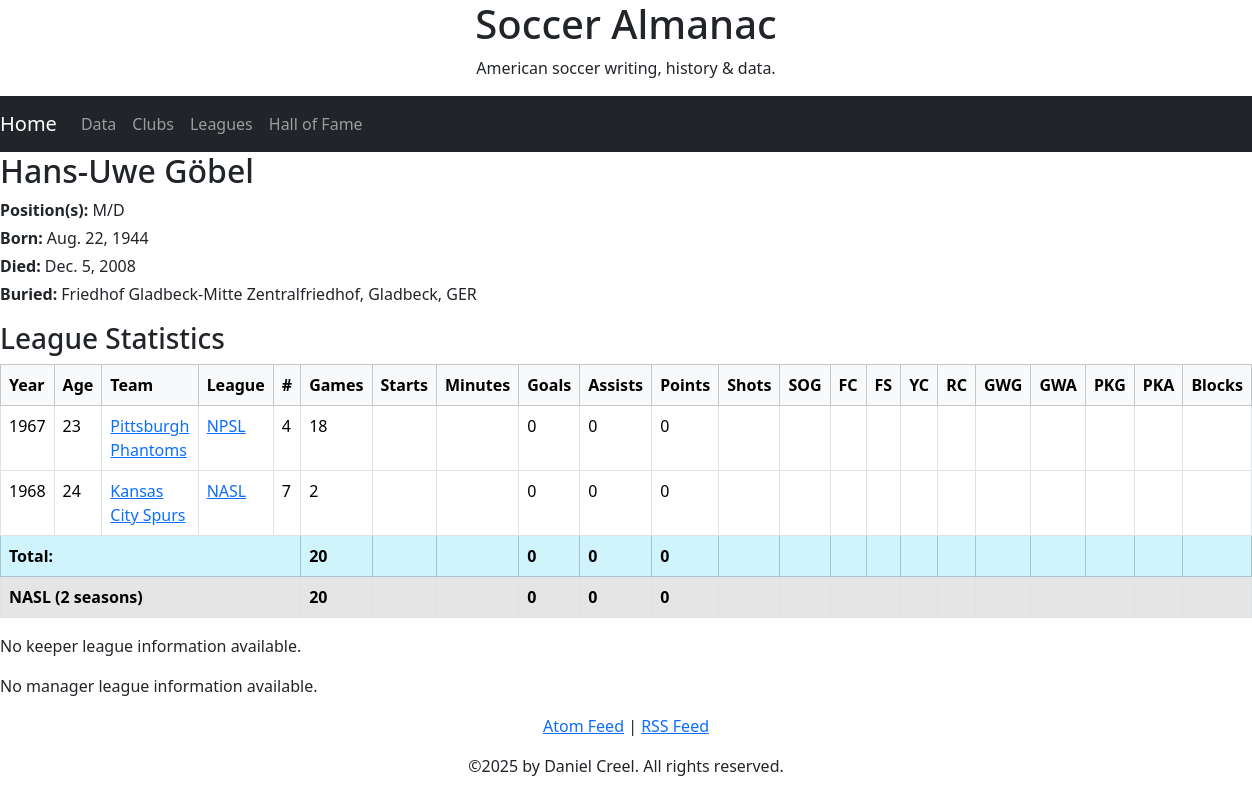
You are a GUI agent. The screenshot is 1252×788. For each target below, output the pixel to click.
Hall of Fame (316, 124)
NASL (227, 491)
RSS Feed (675, 726)
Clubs (153, 124)
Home (28, 123)
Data (98, 124)
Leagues (221, 124)
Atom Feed (583, 726)
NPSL (226, 426)
